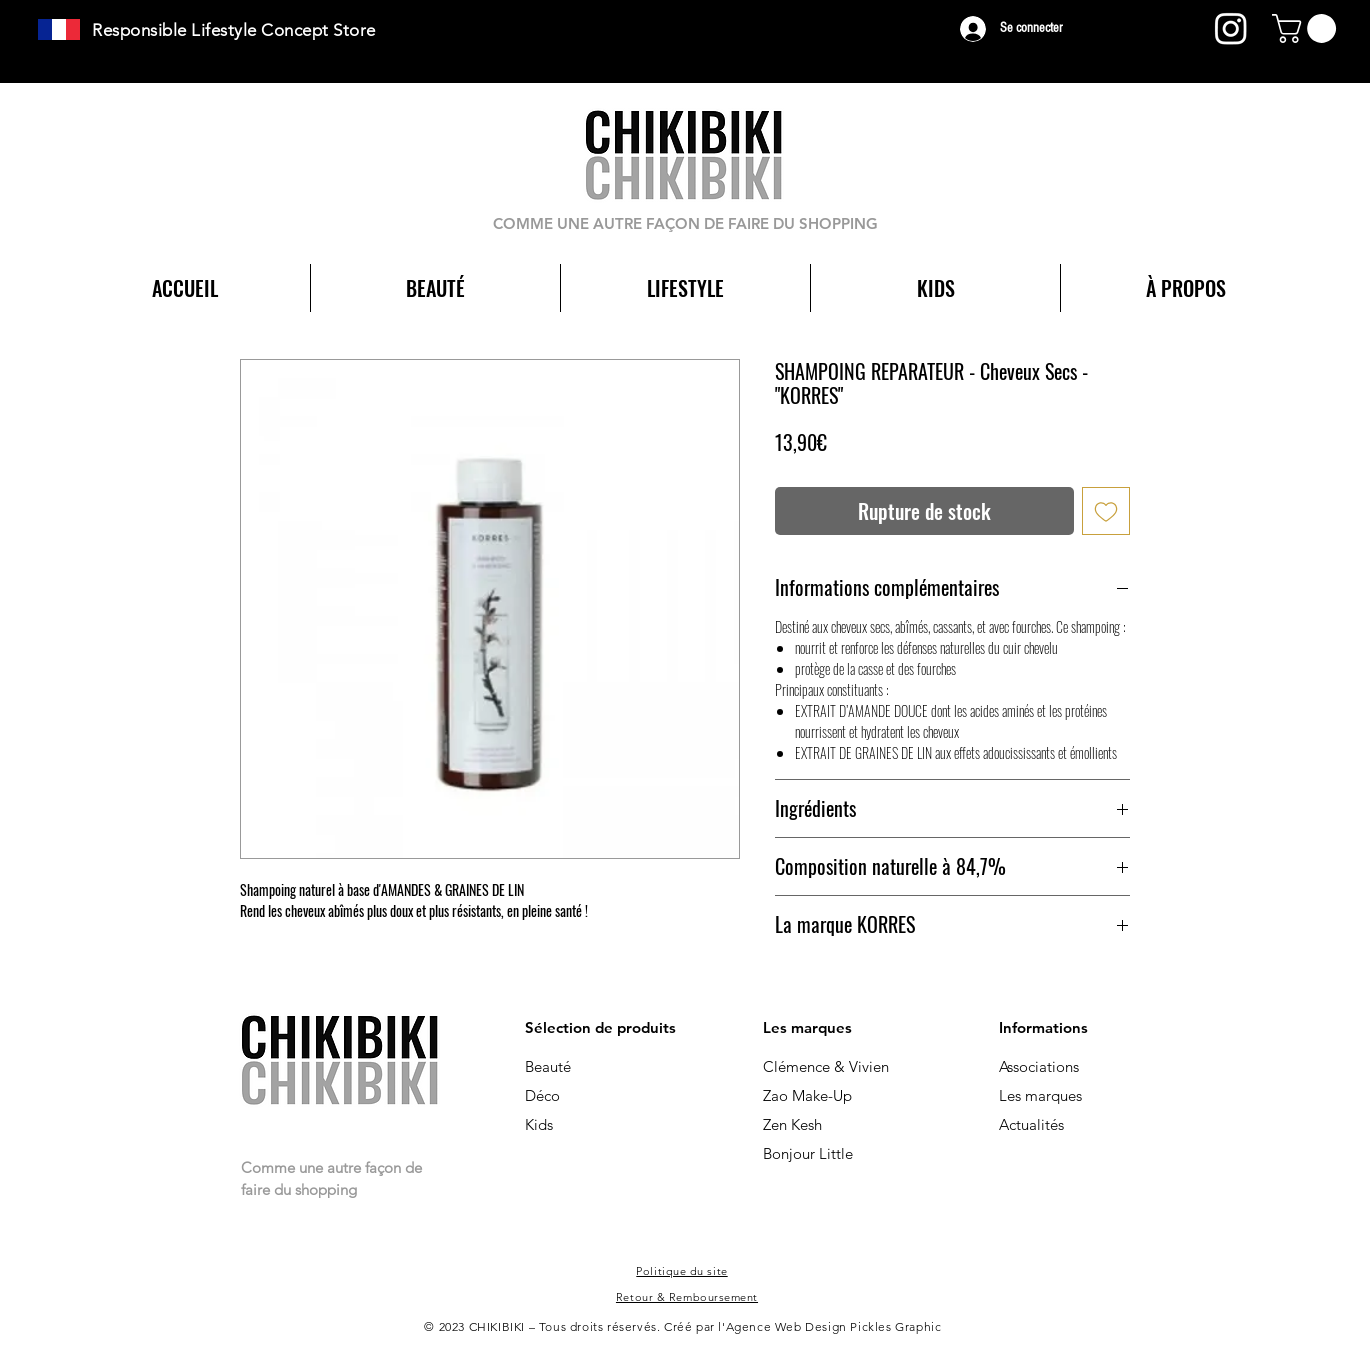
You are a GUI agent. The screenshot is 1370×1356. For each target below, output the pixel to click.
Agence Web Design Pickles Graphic (834, 1326)
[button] (1307, 28)
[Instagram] (1231, 28)
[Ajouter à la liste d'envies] (1106, 511)
